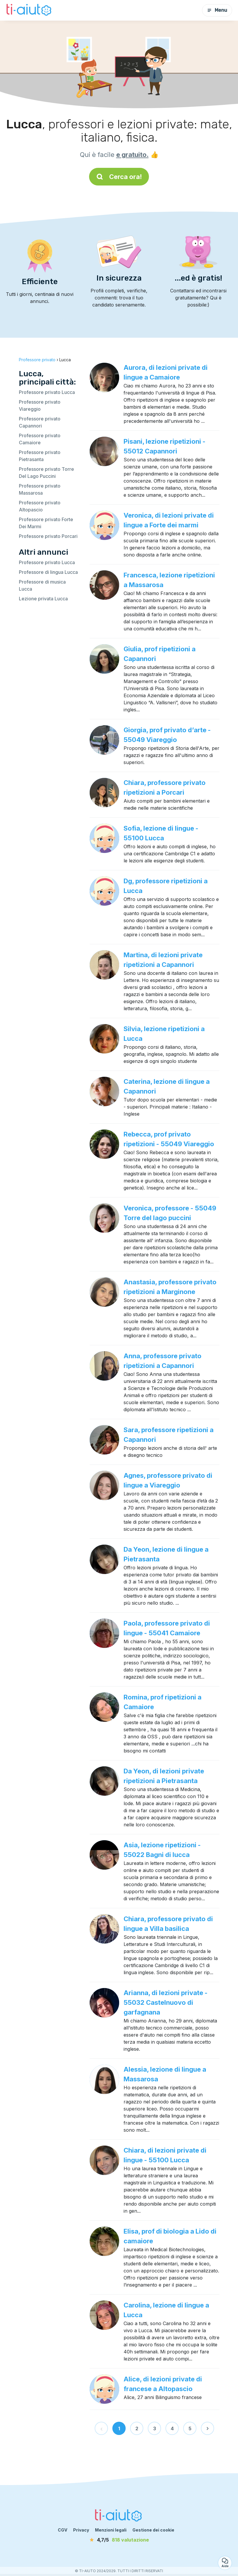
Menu (217, 10)
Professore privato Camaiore (39, 439)
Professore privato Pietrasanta (39, 455)
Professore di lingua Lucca (48, 572)
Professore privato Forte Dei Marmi (46, 522)
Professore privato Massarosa (39, 489)
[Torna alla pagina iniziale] (29, 10)
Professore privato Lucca (47, 392)
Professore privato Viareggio (39, 405)
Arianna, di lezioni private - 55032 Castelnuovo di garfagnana (166, 2002)
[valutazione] (119, 2539)
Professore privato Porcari (48, 536)
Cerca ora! (119, 176)
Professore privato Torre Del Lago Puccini (46, 472)
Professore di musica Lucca (42, 585)
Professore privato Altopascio (39, 506)
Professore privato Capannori (39, 422)
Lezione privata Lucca (43, 599)
